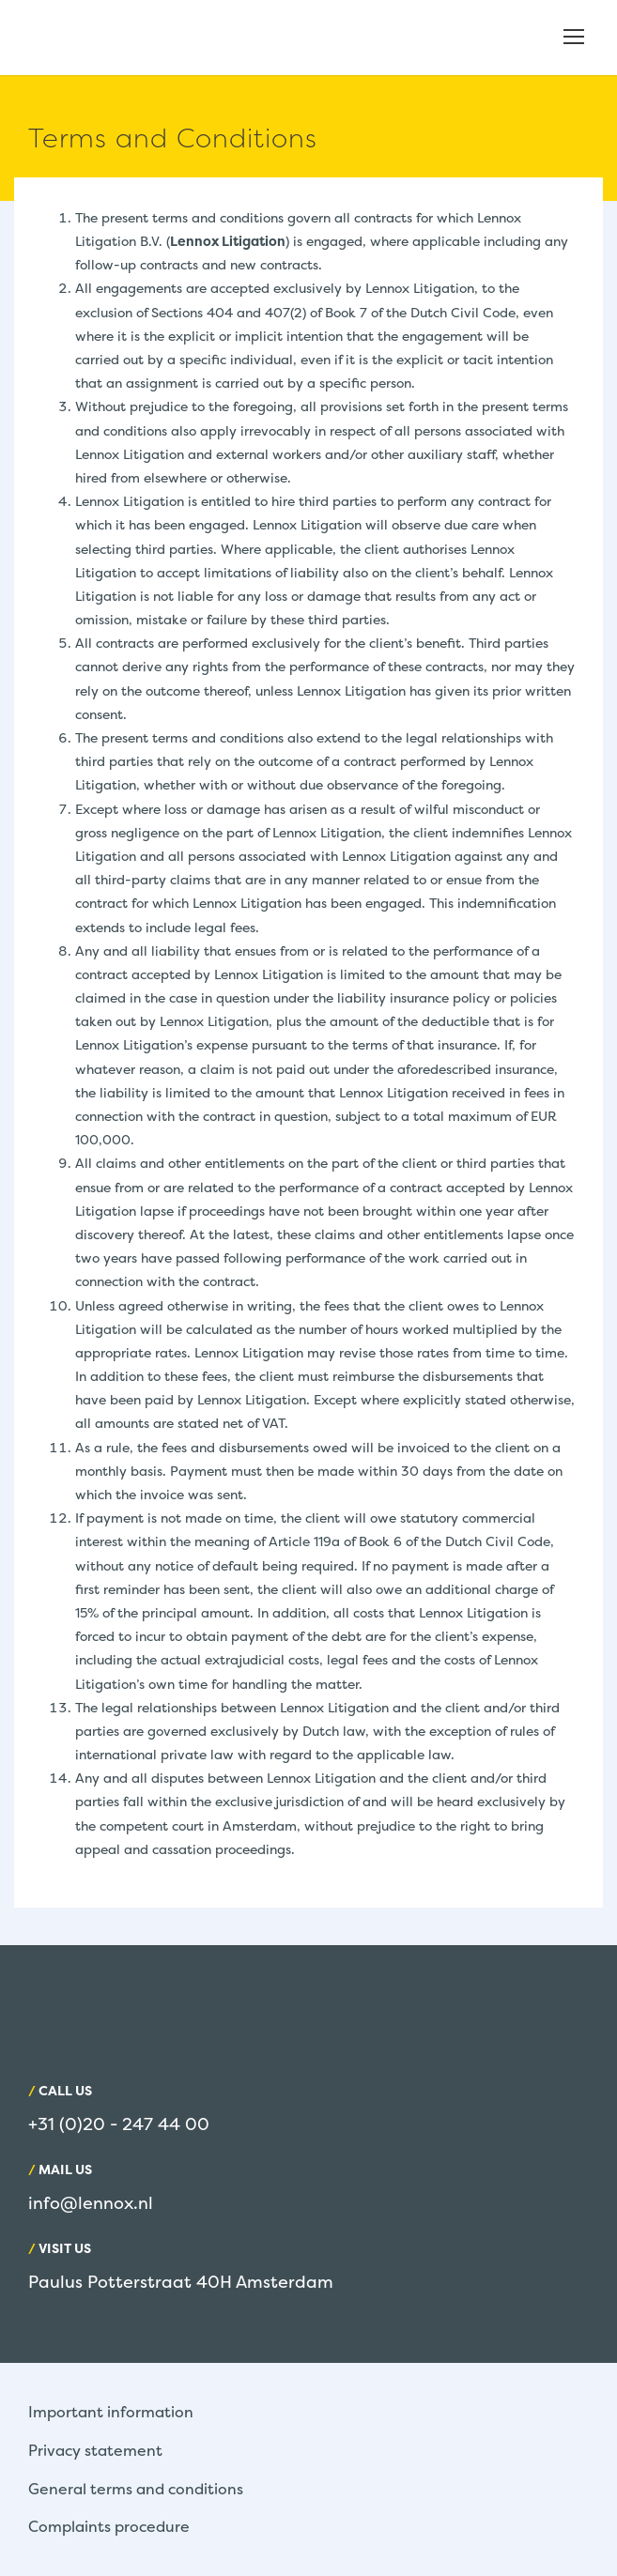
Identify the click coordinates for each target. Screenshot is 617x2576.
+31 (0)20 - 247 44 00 (118, 2124)
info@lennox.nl (90, 2203)
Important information (110, 2411)
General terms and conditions (135, 2488)
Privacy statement (95, 2450)
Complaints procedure (109, 2526)
